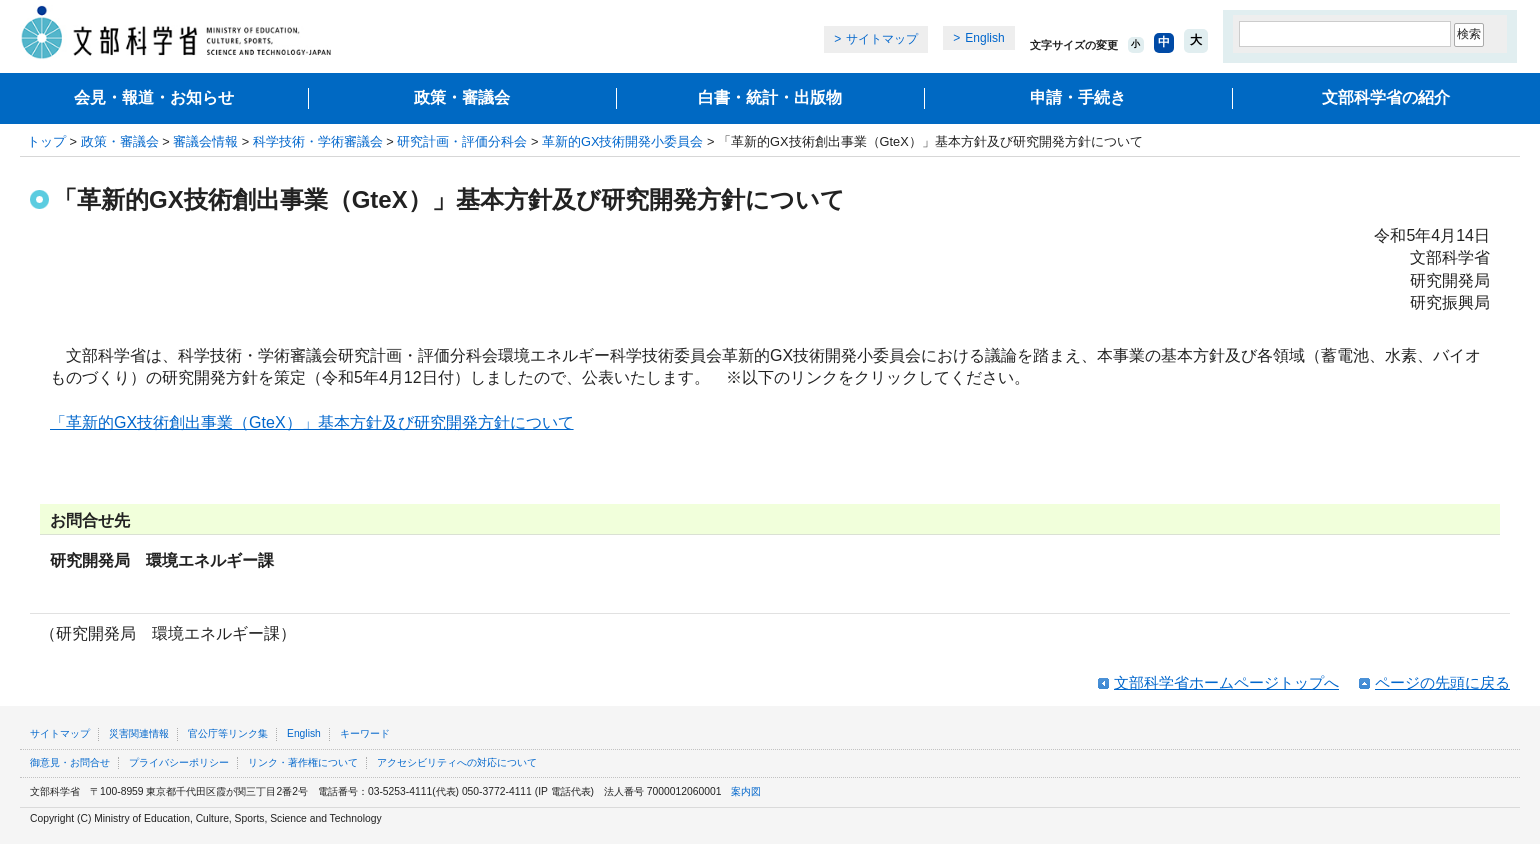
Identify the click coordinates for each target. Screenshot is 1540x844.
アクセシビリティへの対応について (457, 762)
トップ (46, 141)
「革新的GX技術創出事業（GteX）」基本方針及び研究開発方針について (312, 422)
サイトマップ (882, 39)
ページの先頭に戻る (1442, 682)
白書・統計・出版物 (770, 97)
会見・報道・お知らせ (154, 97)
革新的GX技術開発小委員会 (623, 141)
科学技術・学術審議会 (318, 141)
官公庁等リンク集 (228, 733)
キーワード (365, 733)
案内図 (746, 791)
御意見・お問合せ (70, 762)
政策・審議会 (462, 97)
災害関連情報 (139, 733)
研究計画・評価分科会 (462, 141)
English (984, 38)
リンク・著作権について (303, 762)
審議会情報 (205, 141)
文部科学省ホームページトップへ (1226, 682)
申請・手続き (1078, 97)
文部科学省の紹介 (1386, 97)
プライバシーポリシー (179, 762)
